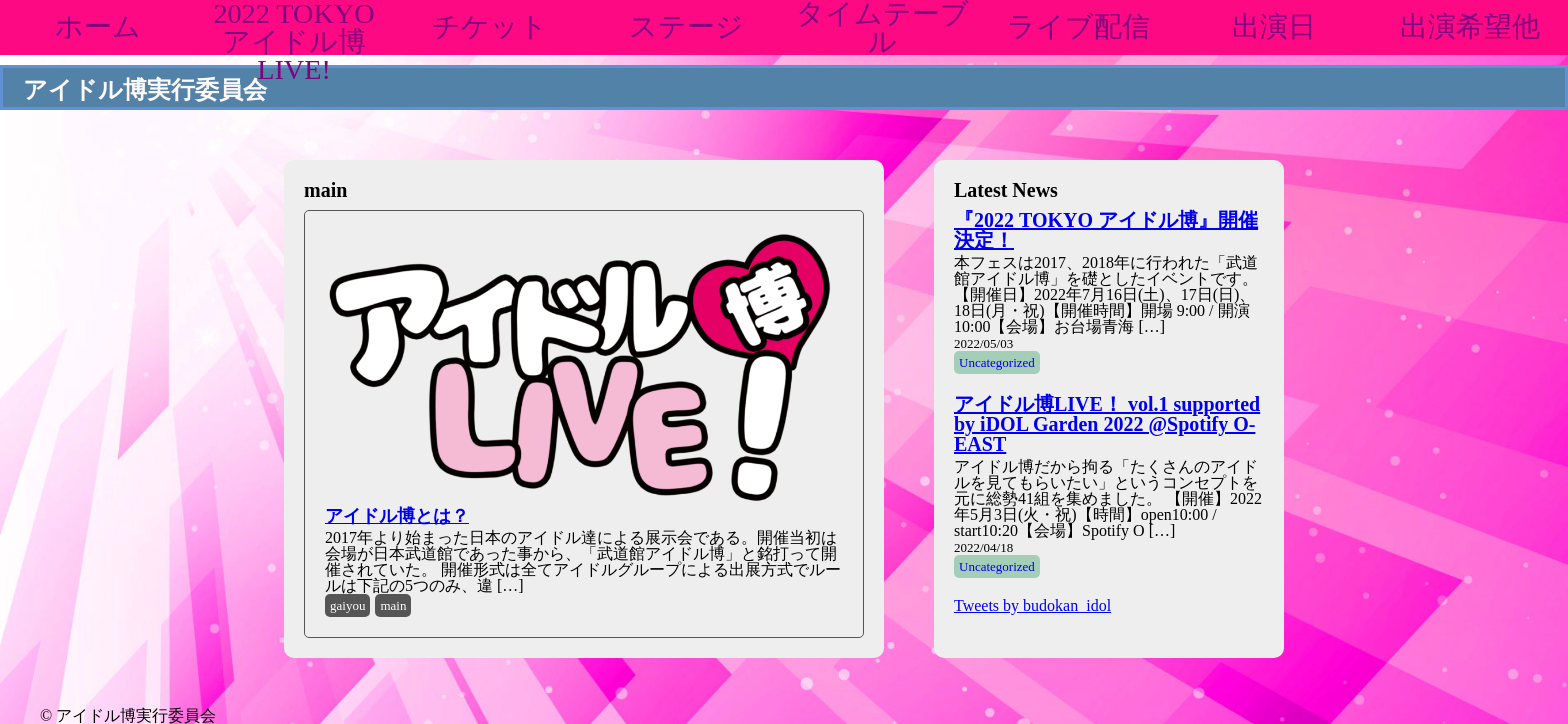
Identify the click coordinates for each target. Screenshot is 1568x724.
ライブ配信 (1078, 26)
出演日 (1274, 26)
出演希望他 (1470, 26)
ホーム (98, 26)
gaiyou (347, 605)
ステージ (686, 26)
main (393, 605)
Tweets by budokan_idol (1032, 605)
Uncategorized (997, 362)
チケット (490, 26)
